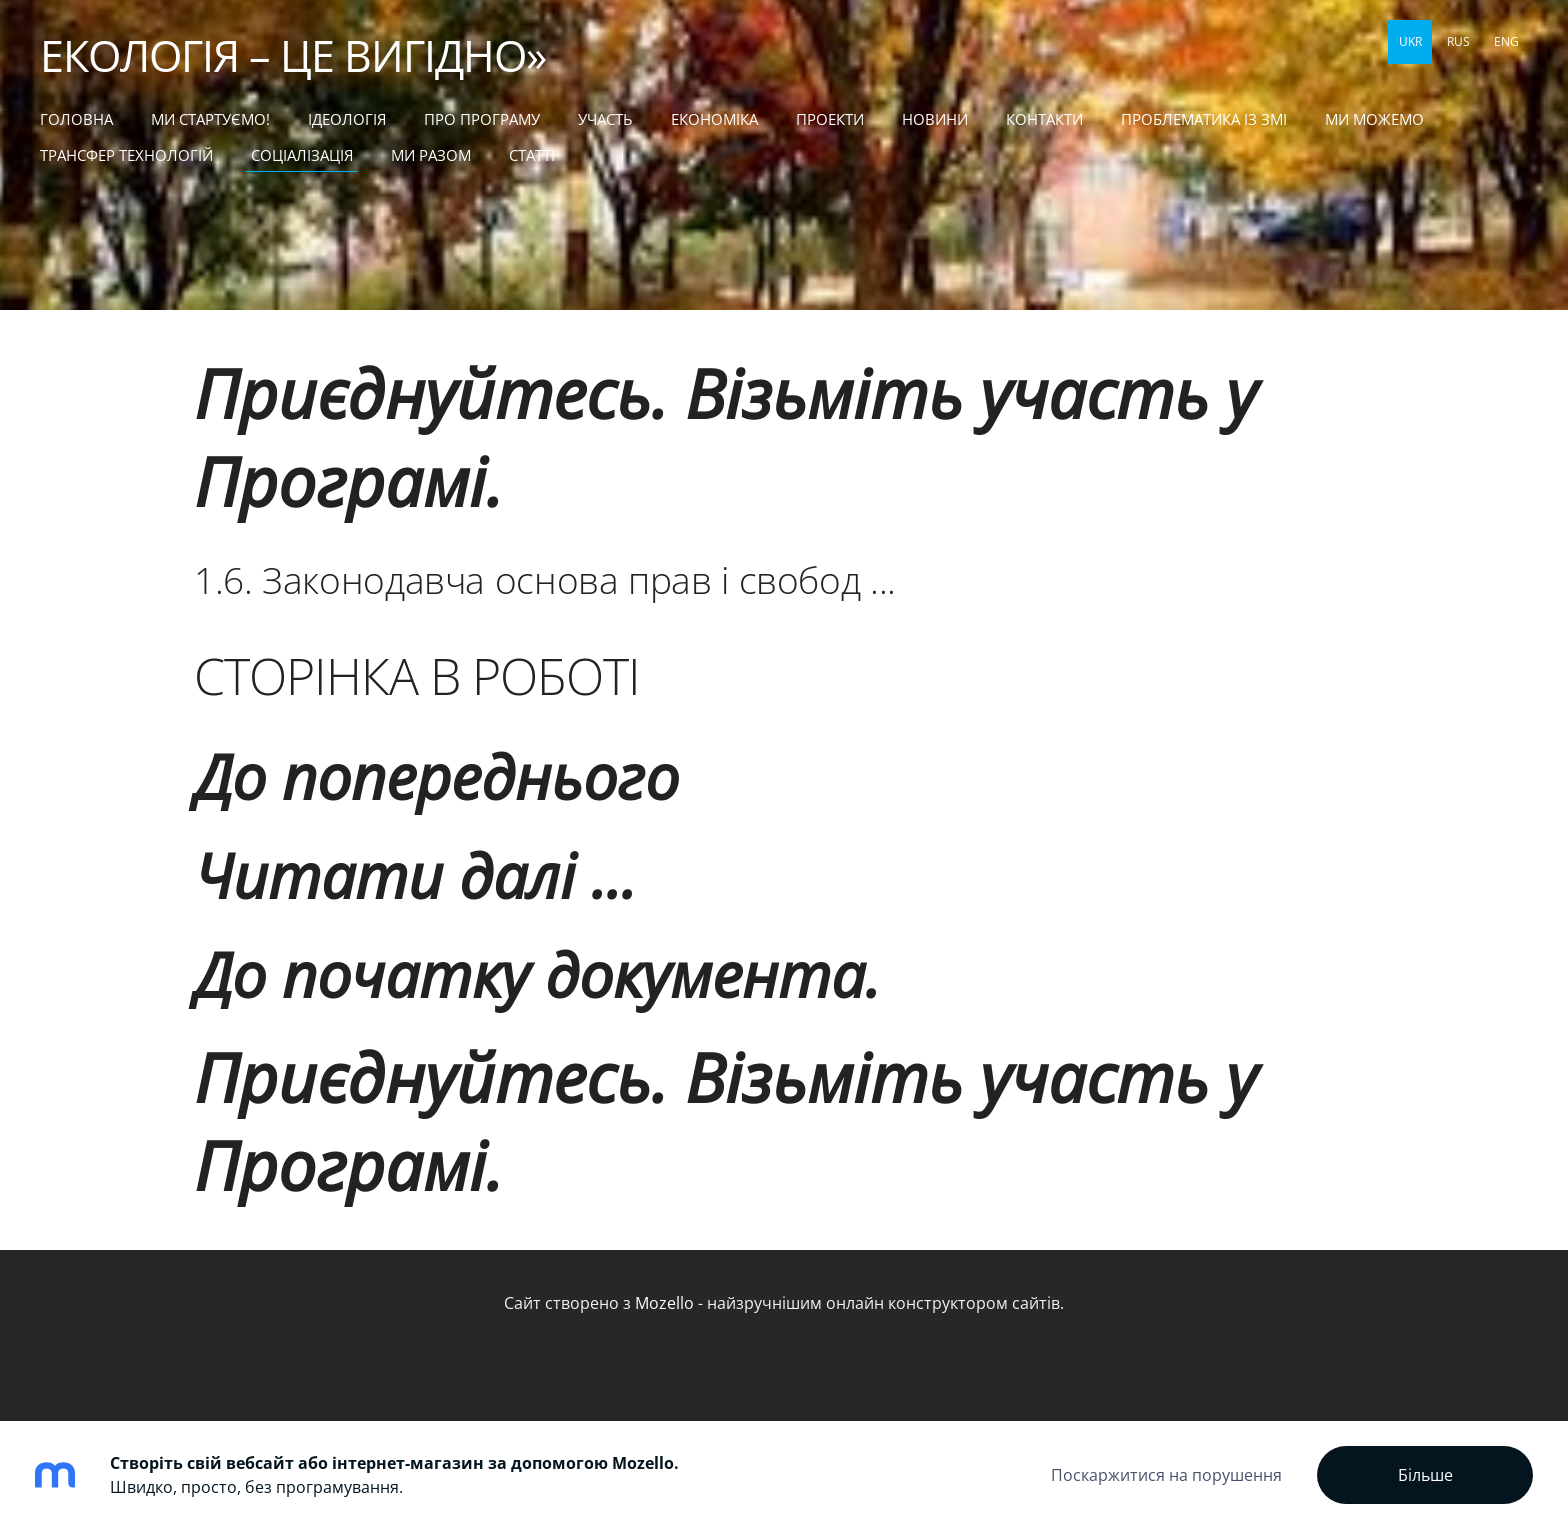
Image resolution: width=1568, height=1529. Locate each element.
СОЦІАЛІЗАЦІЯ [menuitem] (302, 155)
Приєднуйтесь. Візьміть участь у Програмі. (725, 437)
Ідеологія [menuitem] (347, 119)
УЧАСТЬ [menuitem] (605, 119)
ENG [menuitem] (1506, 41)
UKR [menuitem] (1410, 41)
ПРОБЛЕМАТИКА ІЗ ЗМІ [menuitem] (1204, 119)
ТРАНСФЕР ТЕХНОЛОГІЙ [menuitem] (126, 155)
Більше (1425, 1475)
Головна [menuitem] (76, 119)
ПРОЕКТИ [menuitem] (830, 119)
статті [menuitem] (532, 155)
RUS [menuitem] (1458, 41)
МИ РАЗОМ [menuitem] (431, 155)
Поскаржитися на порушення (1166, 1475)
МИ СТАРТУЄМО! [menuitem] (210, 119)
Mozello (664, 1303)
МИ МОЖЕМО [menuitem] (1374, 119)
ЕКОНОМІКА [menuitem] (714, 119)
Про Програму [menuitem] (482, 119)
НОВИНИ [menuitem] (935, 119)
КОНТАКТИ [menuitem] (1044, 119)
